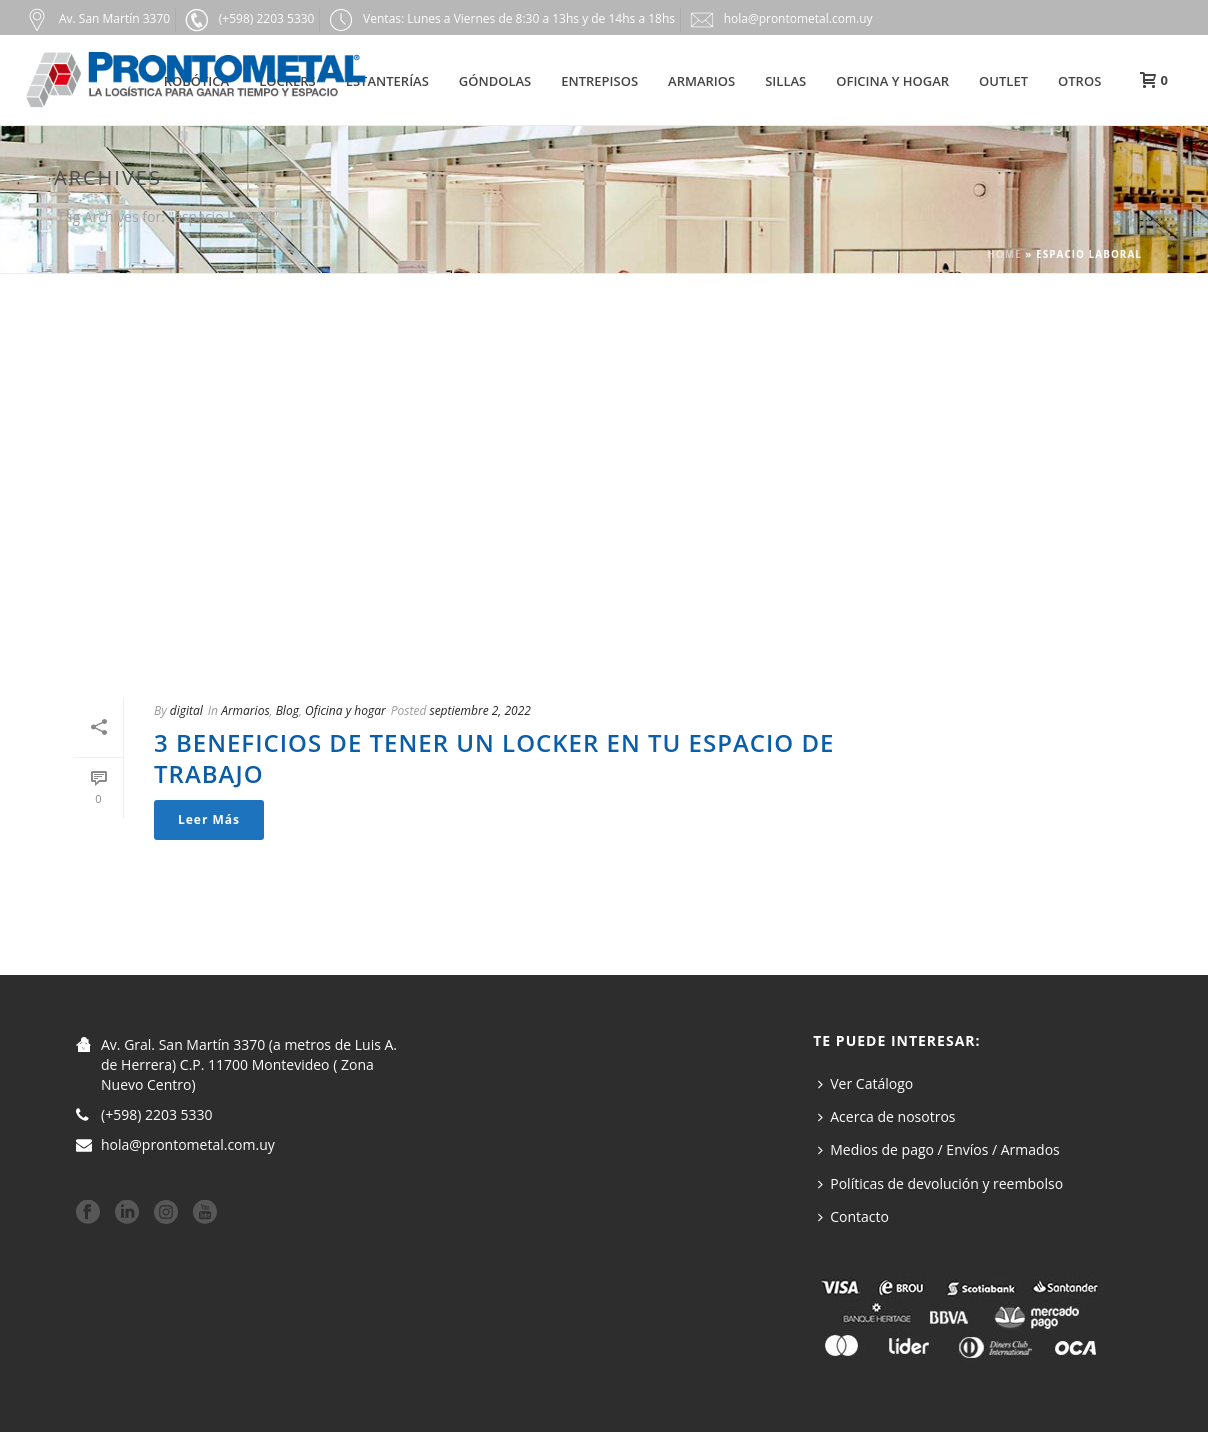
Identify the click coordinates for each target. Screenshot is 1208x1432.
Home (1004, 254)
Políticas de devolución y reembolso (940, 1183)
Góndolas (495, 81)
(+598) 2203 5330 (157, 1115)
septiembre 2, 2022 (479, 710)
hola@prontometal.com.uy (188, 1145)
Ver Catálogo (865, 1083)
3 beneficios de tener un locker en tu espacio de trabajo (494, 758)
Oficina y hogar (892, 81)
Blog (287, 710)
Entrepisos (599, 81)
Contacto (853, 1216)
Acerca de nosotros (886, 1116)
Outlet (1003, 81)
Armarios (701, 81)
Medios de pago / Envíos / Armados (939, 1149)
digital (186, 710)
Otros (1079, 81)
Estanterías (387, 81)
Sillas (785, 81)
